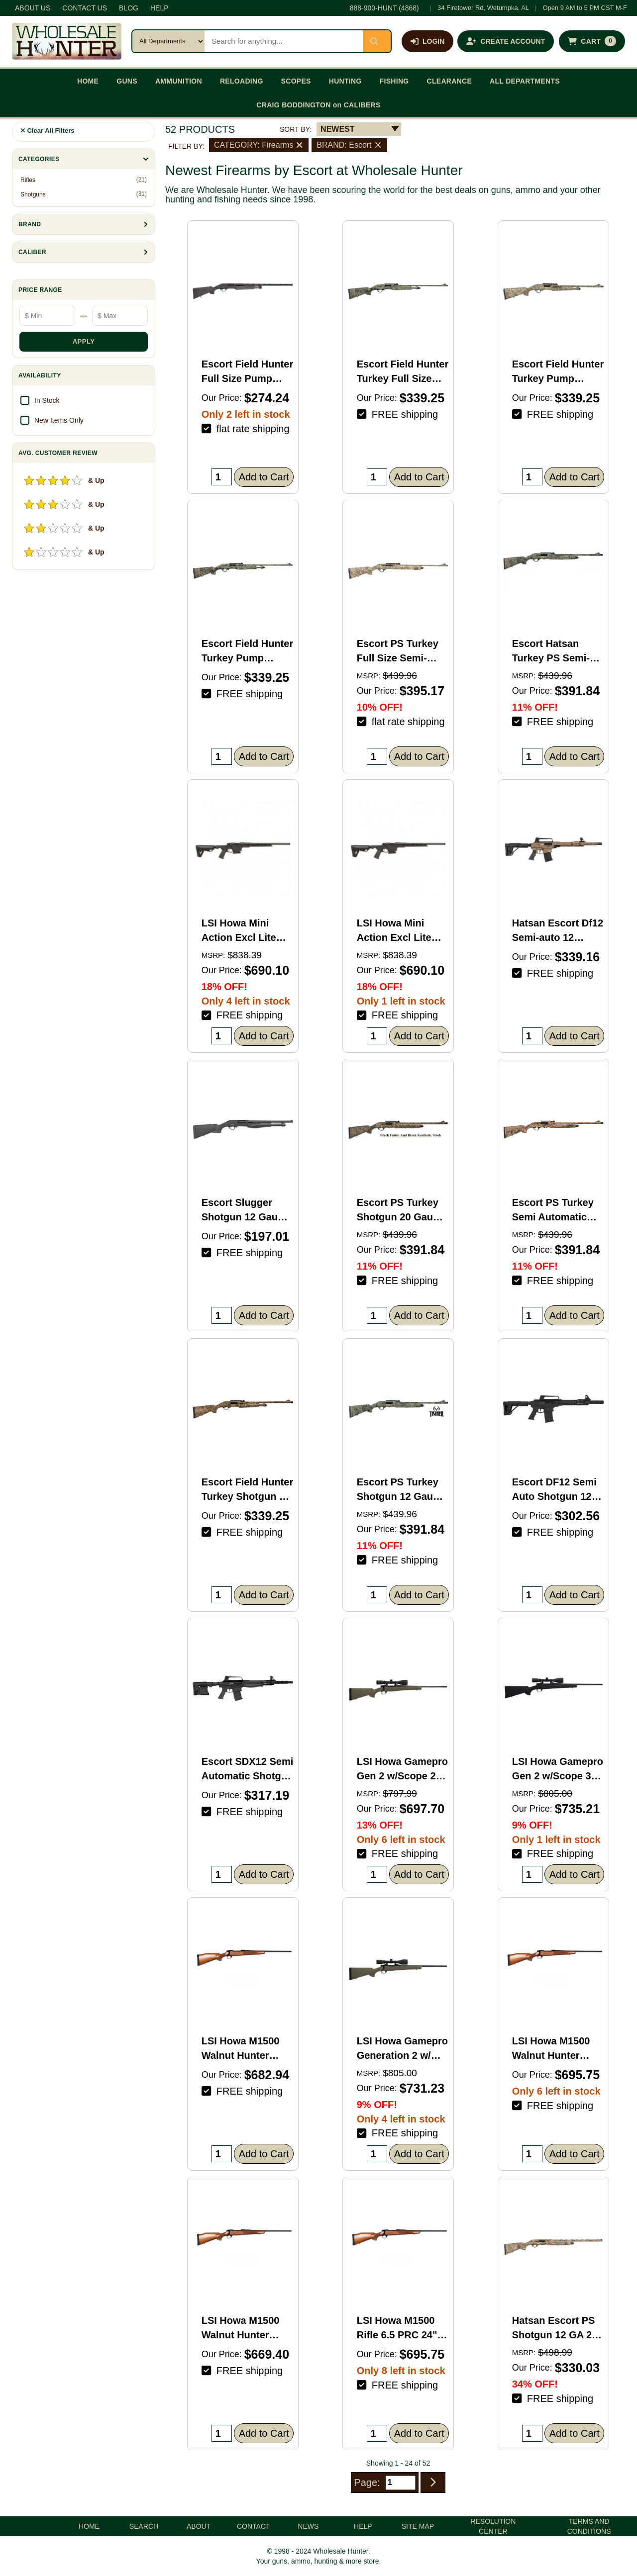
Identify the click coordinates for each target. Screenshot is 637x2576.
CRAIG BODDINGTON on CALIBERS (318, 105)
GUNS (126, 81)
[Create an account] (505, 41)
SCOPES (296, 81)
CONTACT (253, 2526)
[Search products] (284, 41)
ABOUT (199, 2526)
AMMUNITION (178, 81)
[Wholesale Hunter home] (66, 41)
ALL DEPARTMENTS (525, 81)
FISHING (394, 81)
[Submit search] (377, 41)
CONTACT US (84, 8)
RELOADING (241, 81)
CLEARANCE (449, 81)
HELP (159, 8)
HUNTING (345, 81)
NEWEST (337, 129)
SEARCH (143, 2526)
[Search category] (168, 41)
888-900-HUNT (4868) (384, 8)
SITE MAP (418, 2526)
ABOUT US (32, 8)
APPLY (84, 341)
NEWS (308, 2526)
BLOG (128, 8)
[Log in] (427, 41)
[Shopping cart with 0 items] (592, 41)
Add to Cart (264, 476)
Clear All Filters (47, 130)
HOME (88, 81)
